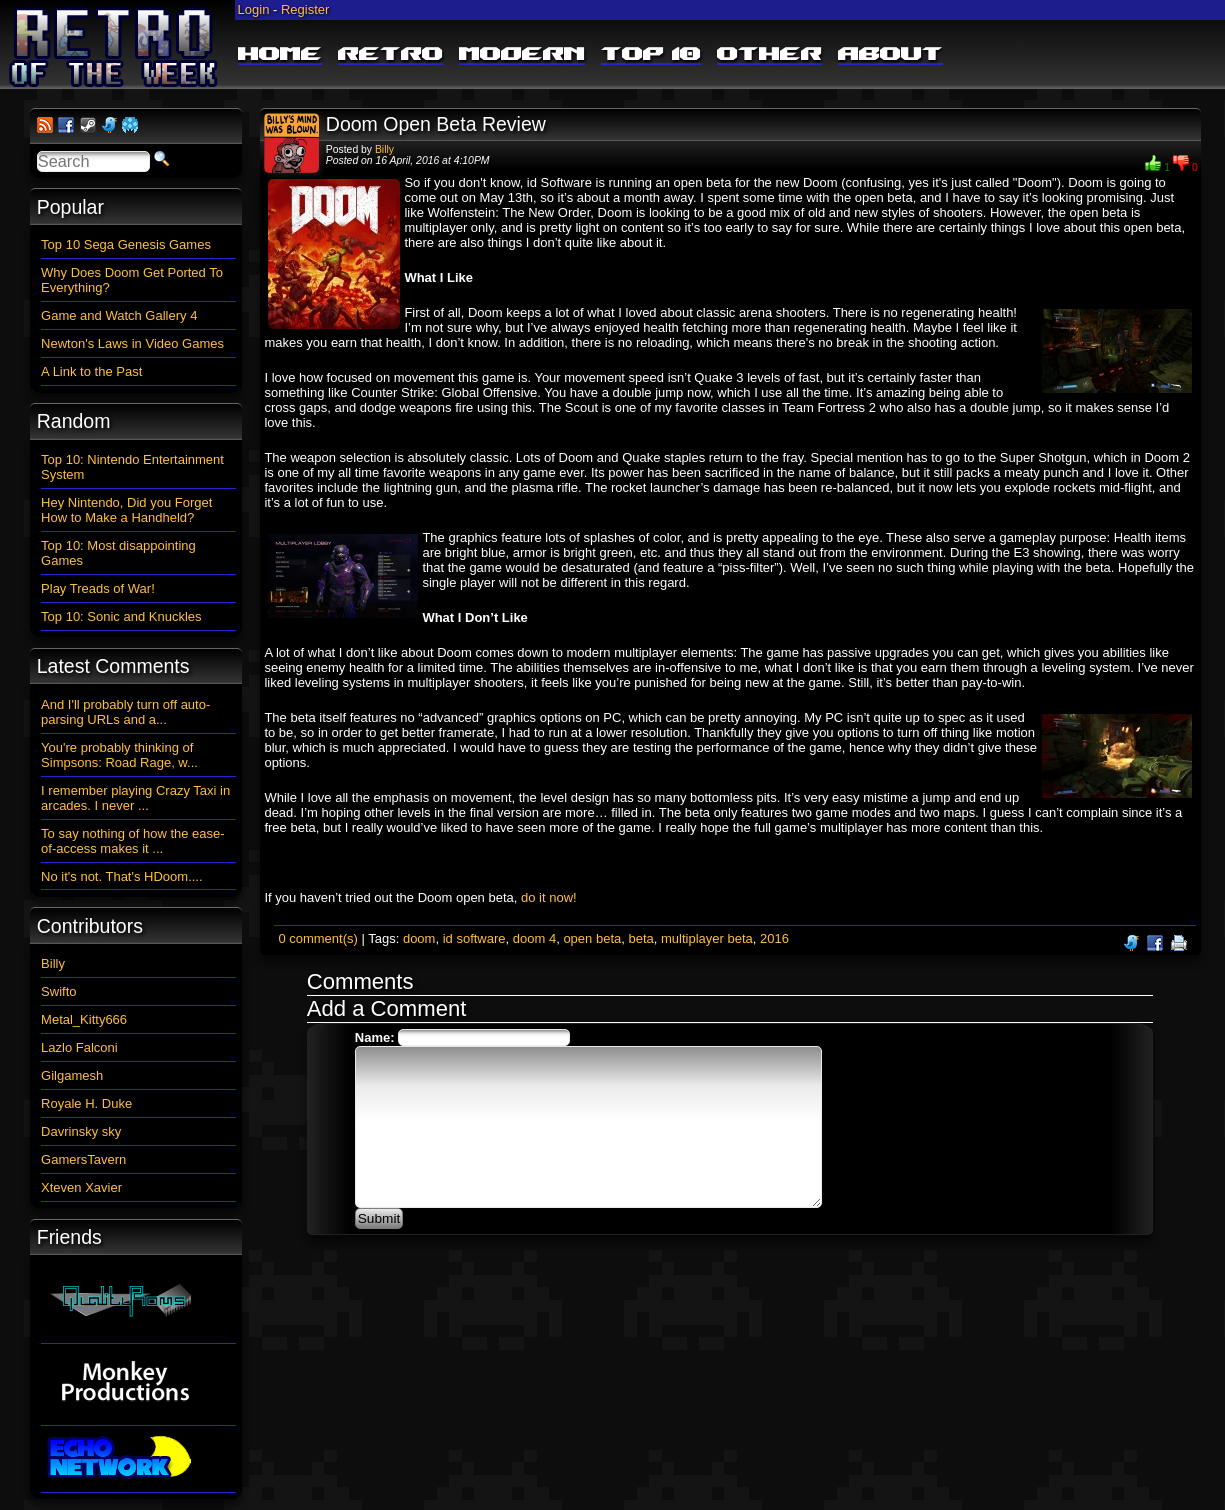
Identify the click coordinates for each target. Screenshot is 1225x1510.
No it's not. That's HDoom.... (122, 876)
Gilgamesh (72, 1075)
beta (640, 938)
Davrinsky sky (81, 1131)
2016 (774, 938)
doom (419, 938)
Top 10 (651, 55)
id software (474, 938)
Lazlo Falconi (79, 1047)
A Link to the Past (91, 371)
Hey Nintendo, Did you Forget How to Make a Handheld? (126, 510)
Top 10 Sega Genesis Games (126, 244)
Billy (384, 149)
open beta (592, 938)
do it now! (549, 897)
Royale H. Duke (86, 1103)
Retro (390, 55)
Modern (522, 55)
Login (254, 9)
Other (769, 55)
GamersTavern (83, 1159)
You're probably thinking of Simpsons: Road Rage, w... (119, 755)
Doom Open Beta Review (436, 124)
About (890, 55)
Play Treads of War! (98, 588)
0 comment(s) (317, 938)
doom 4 (534, 938)
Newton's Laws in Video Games (132, 343)
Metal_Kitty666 (84, 1019)
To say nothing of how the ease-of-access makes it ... (133, 841)
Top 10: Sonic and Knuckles (121, 616)
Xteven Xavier (81, 1187)
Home (280, 55)
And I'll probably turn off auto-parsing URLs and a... (125, 712)
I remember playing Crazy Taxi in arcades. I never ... (135, 798)
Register (305, 9)
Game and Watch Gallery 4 (119, 315)
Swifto (58, 991)
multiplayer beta (707, 938)
